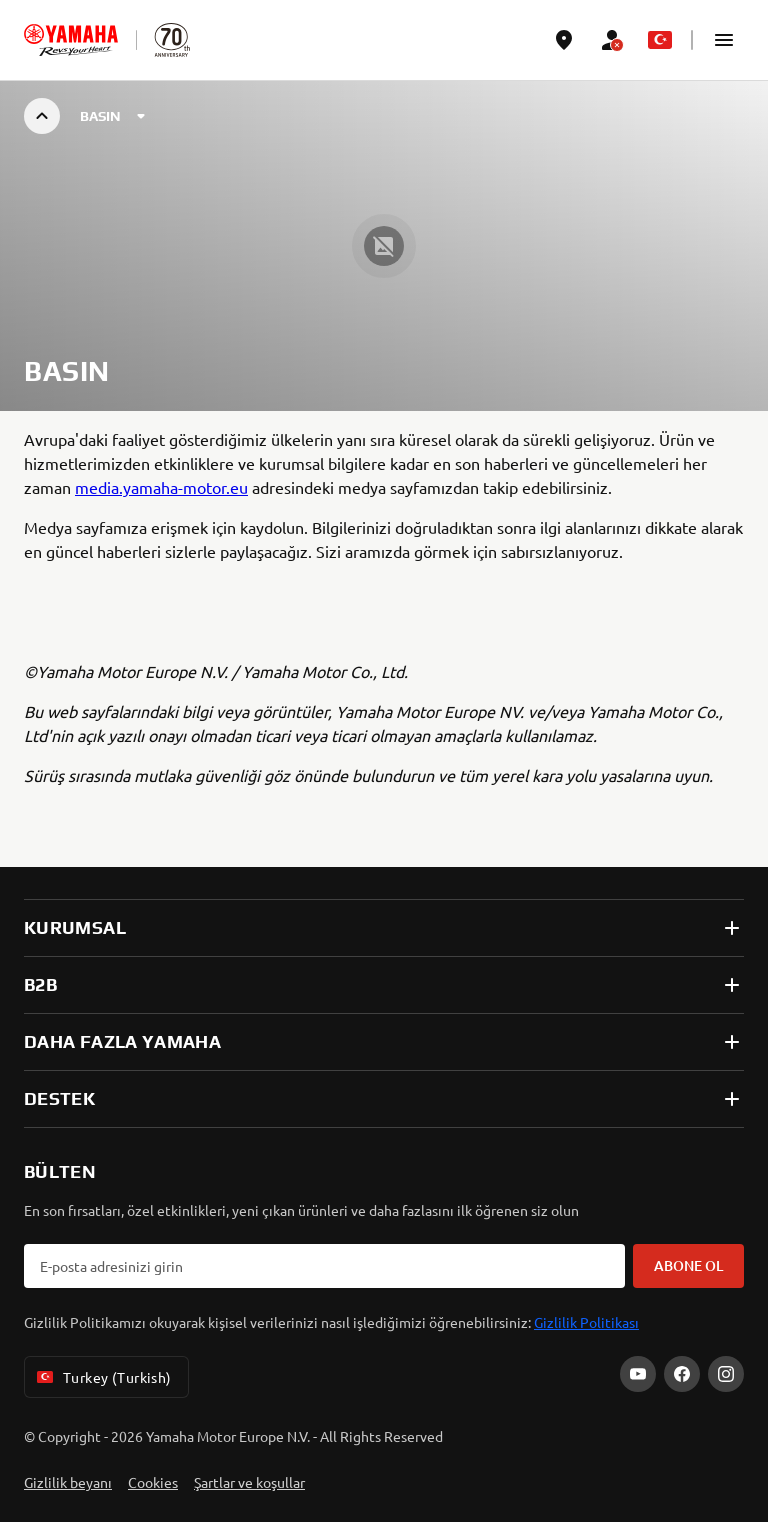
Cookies (153, 1482)
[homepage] (71, 40)
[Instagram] (726, 1374)
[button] (724, 40)
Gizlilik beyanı (68, 1482)
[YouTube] (638, 1374)
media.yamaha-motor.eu (161, 487)
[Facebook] (682, 1374)
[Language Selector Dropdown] (660, 40)
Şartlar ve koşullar (249, 1482)
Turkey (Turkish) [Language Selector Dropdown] (102, 1377)
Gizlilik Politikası (586, 1322)
